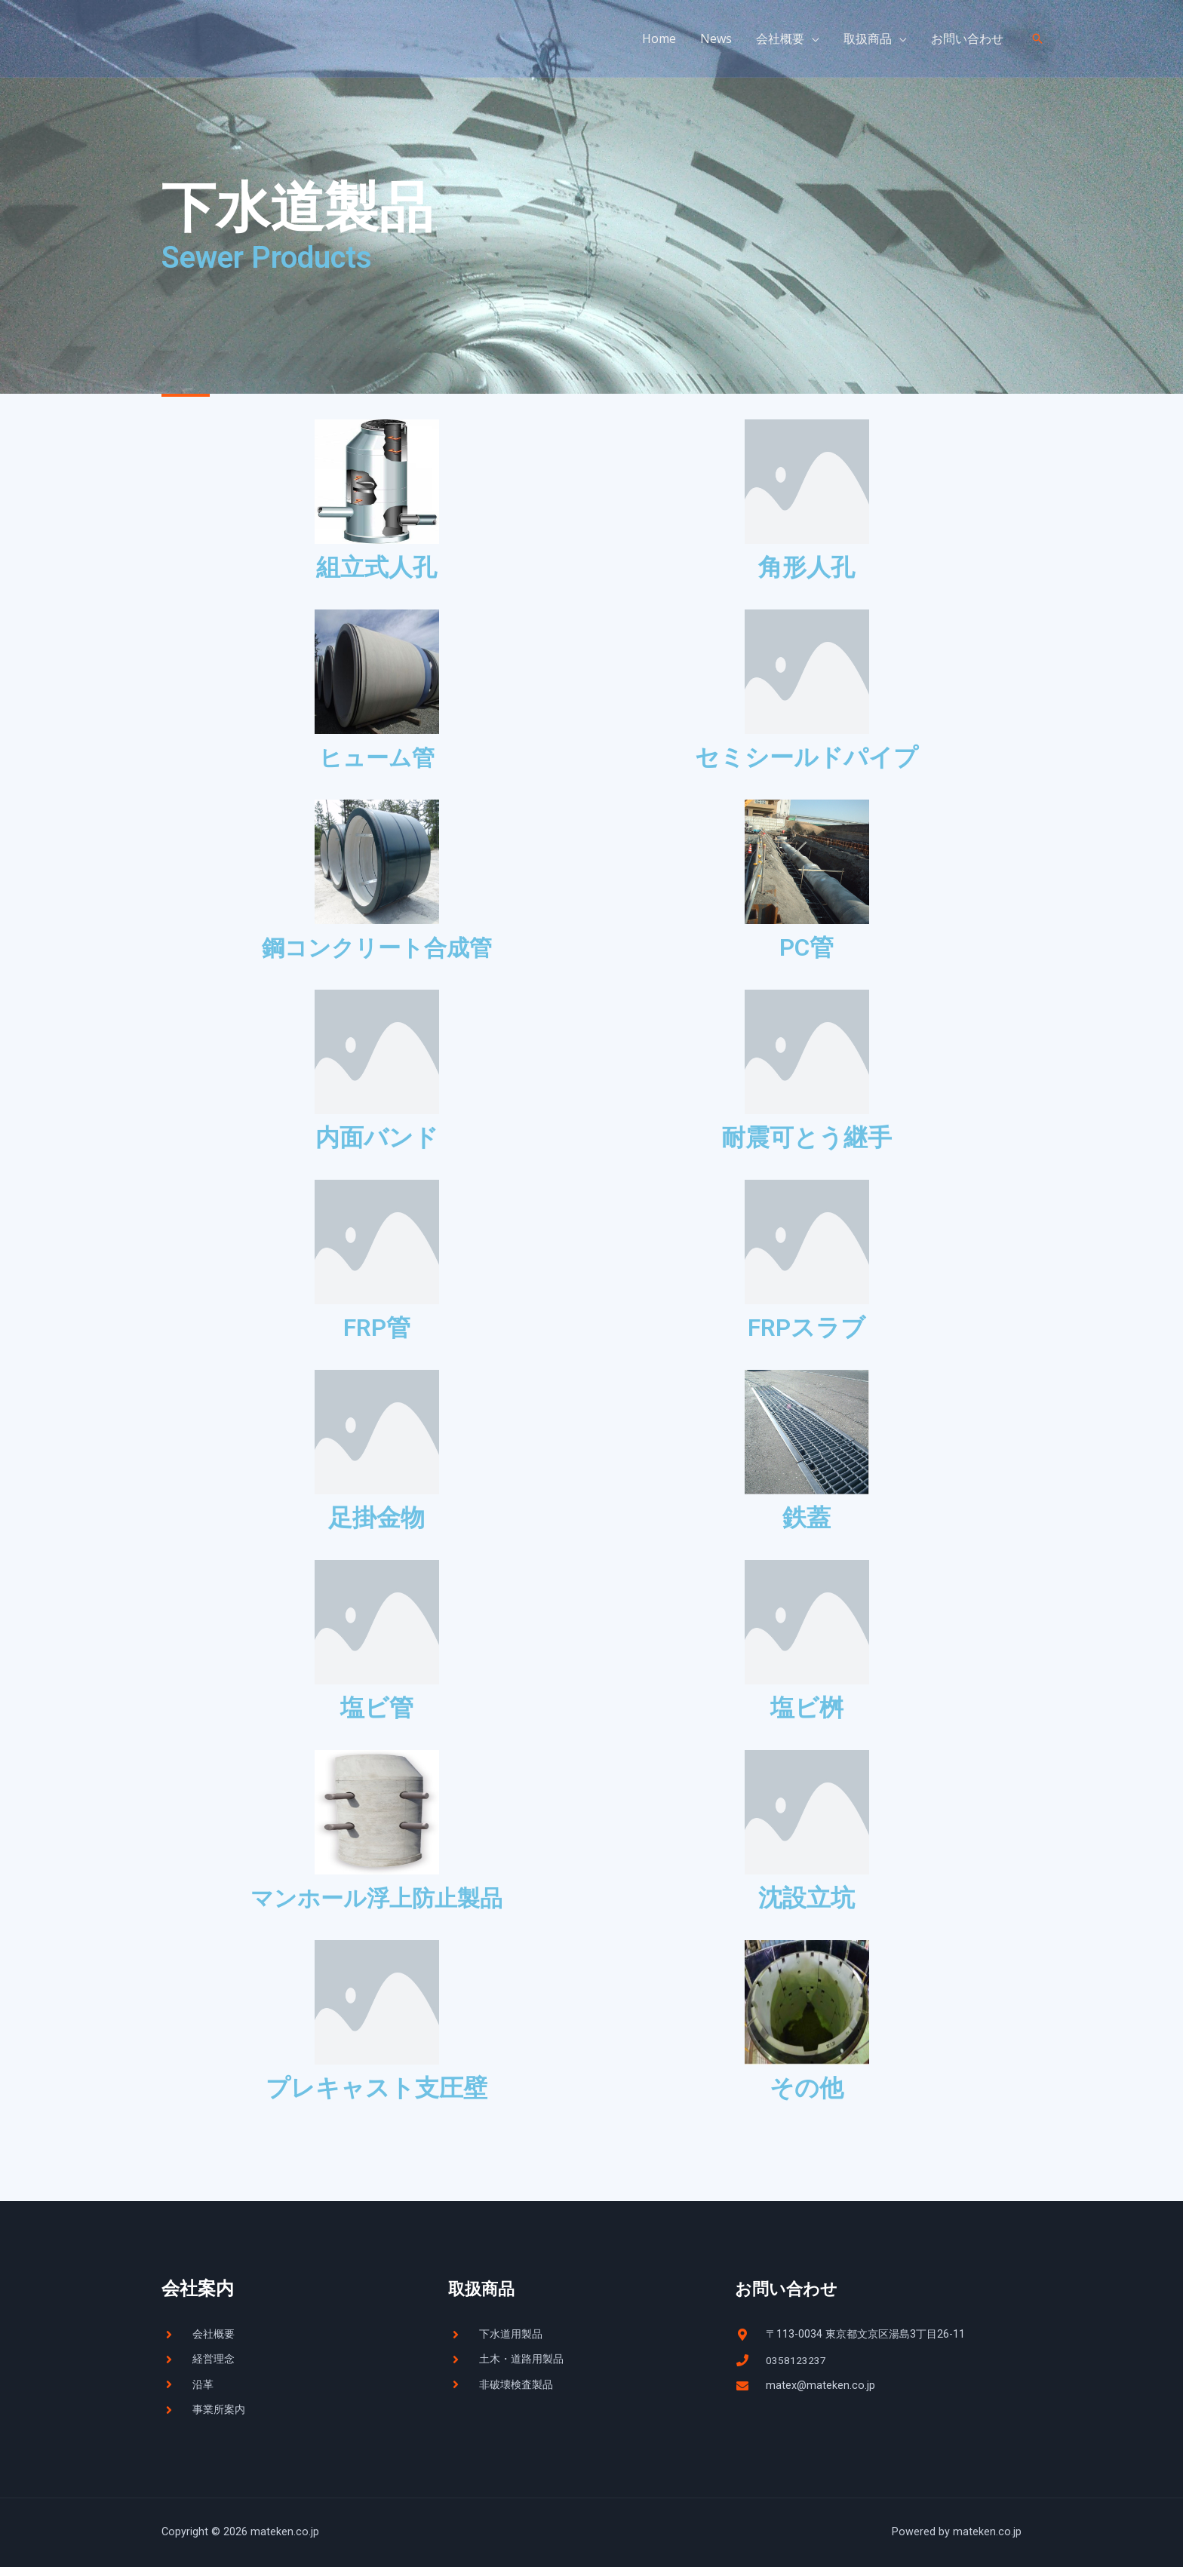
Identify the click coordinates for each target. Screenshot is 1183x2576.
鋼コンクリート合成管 (376, 949)
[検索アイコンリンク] (1037, 38)
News (716, 38)
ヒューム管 (376, 757)
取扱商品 (867, 38)
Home (659, 38)
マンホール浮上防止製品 (376, 1901)
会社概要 (780, 38)
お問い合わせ (967, 38)
